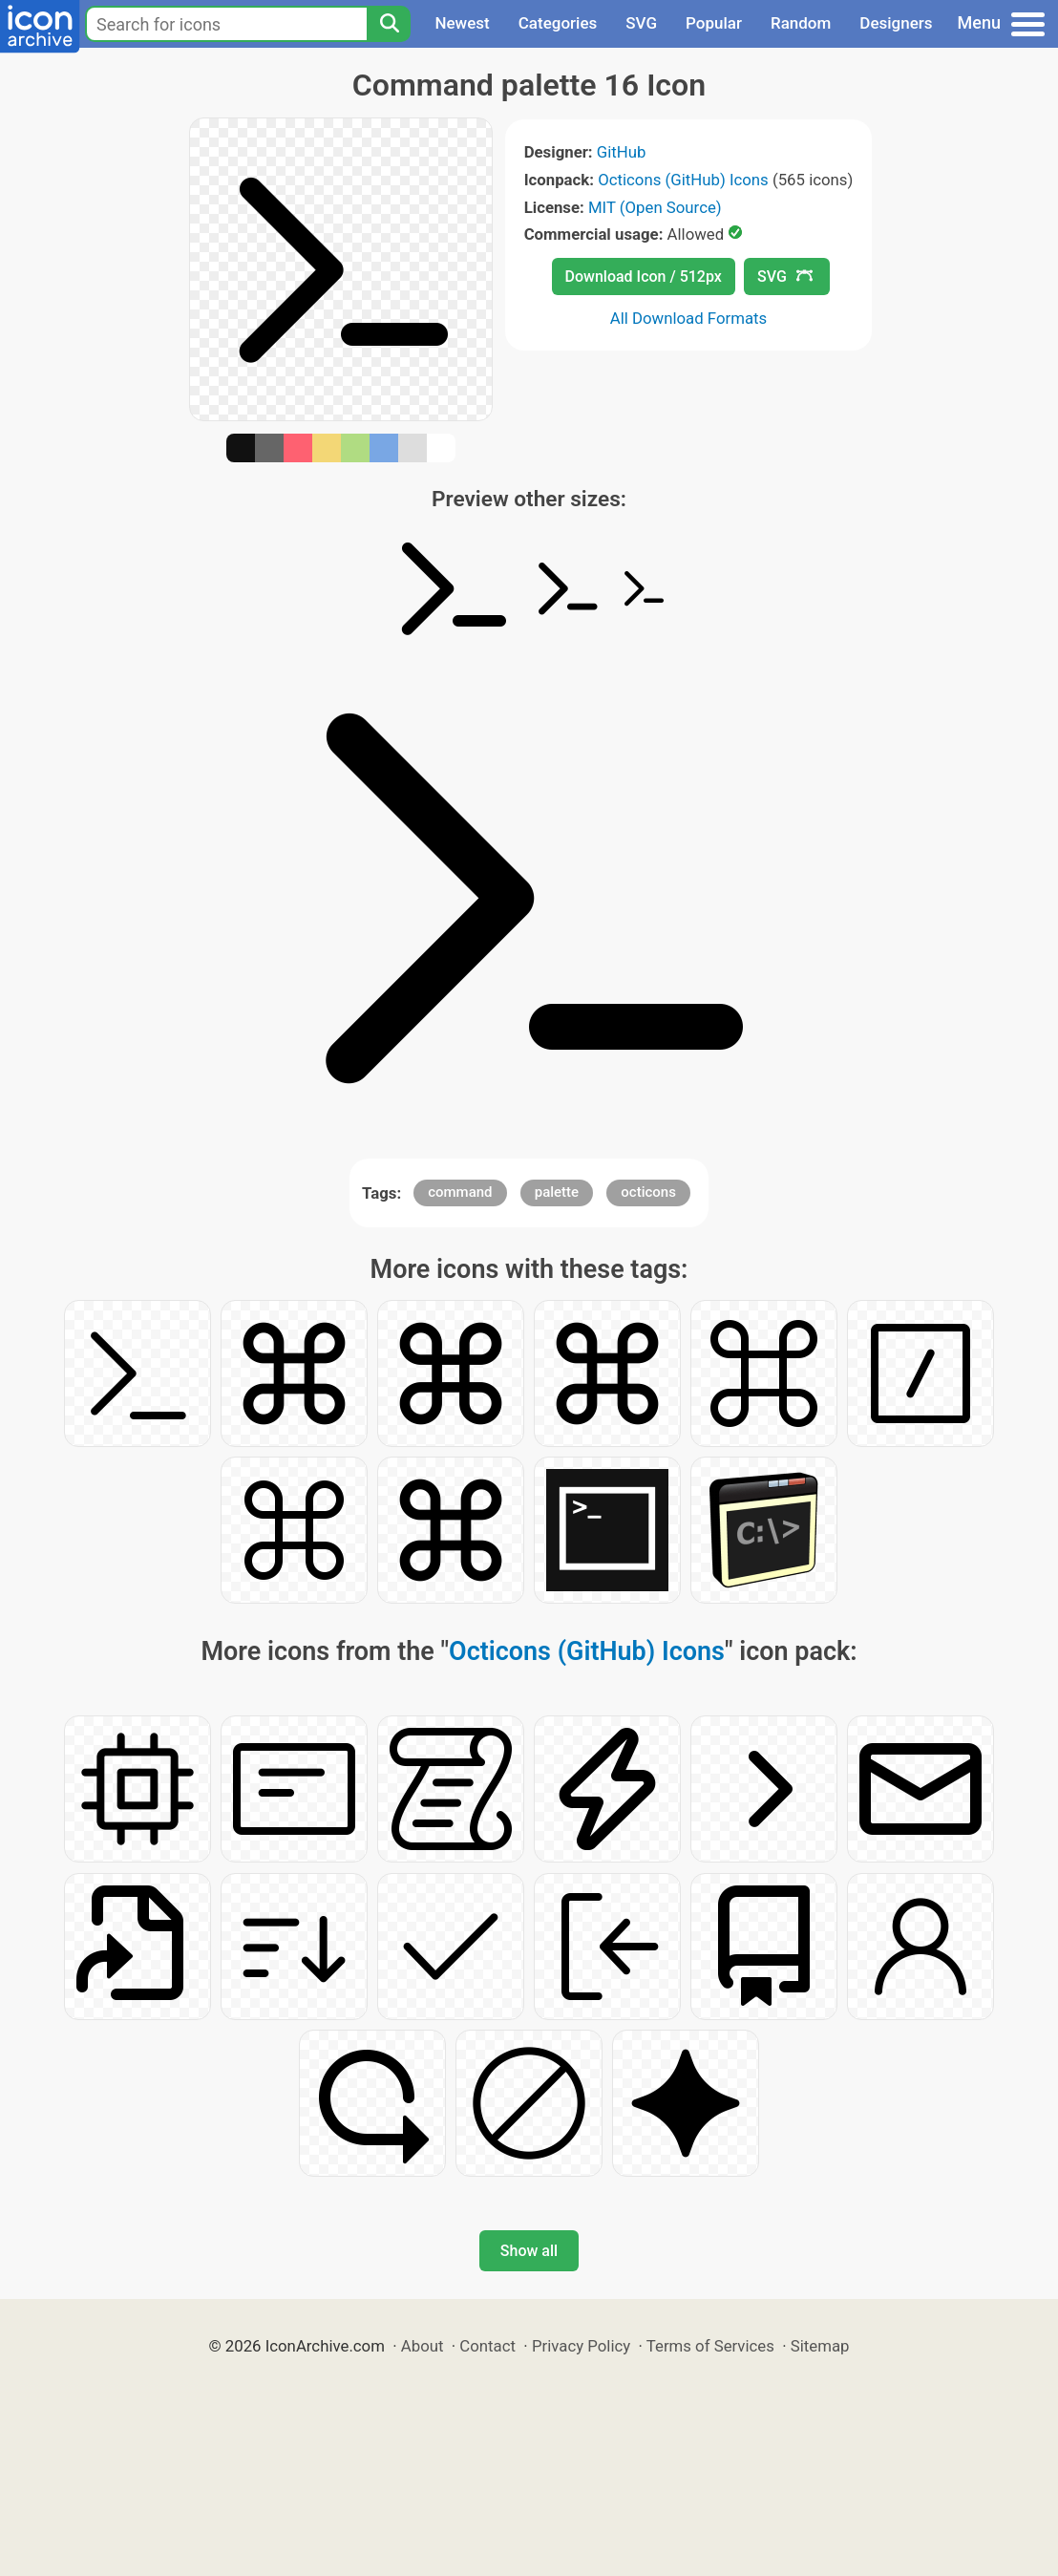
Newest (461, 22)
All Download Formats (689, 318)
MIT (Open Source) (655, 207)
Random (801, 22)
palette (557, 1192)
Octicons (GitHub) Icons (683, 179)
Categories (558, 22)
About (422, 2345)
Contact (487, 2345)
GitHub (621, 151)
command (460, 1192)
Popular (714, 22)
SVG (641, 22)
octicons (648, 1192)
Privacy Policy (581, 2345)
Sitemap (820, 2345)
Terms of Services (710, 2345)
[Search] (389, 24)
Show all (529, 2251)
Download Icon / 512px (643, 276)
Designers (895, 22)
